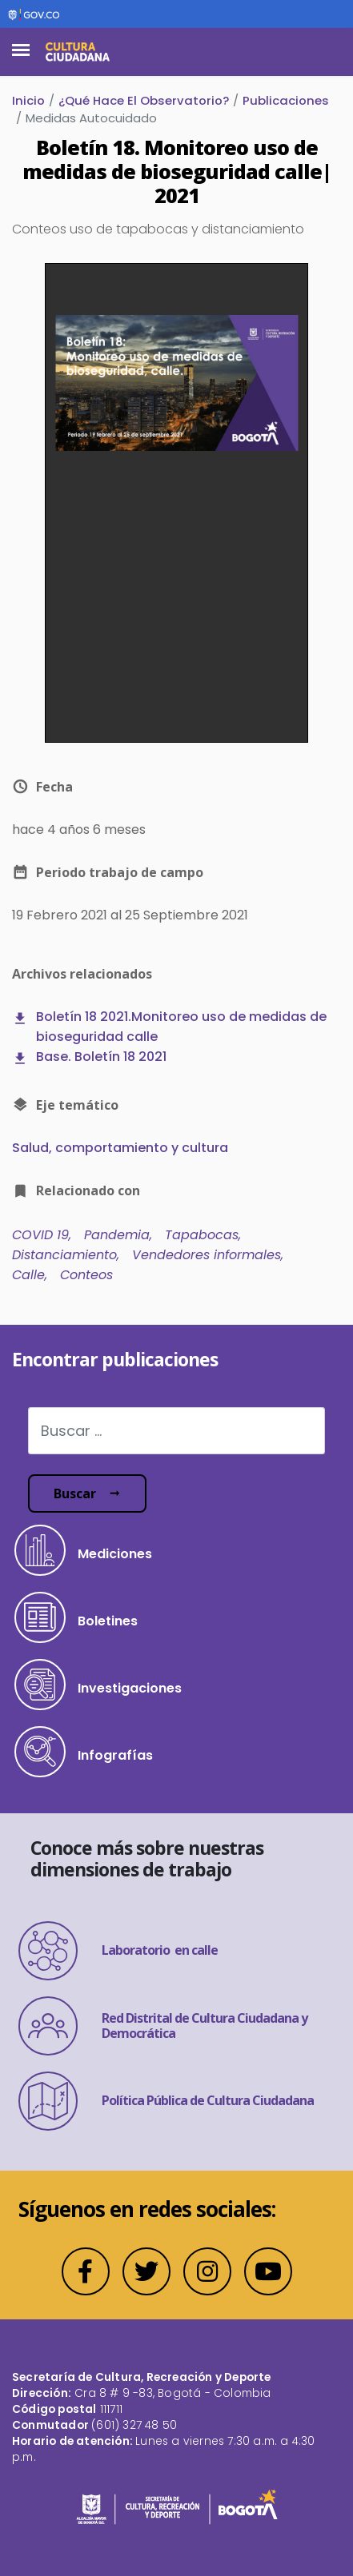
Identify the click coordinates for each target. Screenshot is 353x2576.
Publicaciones (286, 100)
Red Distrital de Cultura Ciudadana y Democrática (162, 2026)
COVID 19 (40, 1235)
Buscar (75, 1493)
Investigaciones (98, 1684)
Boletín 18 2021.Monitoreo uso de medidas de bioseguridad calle (181, 1026)
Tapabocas (202, 1235)
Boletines (76, 1617)
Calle (28, 1275)
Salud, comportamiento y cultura (120, 1147)
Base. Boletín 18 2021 (101, 1056)
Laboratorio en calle (118, 1950)
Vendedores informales (206, 1255)
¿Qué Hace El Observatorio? (143, 100)
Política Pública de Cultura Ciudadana (166, 2101)
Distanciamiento (64, 1255)
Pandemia (117, 1235)
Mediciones (83, 1550)
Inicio (28, 100)
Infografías (83, 1751)
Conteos (86, 1275)
